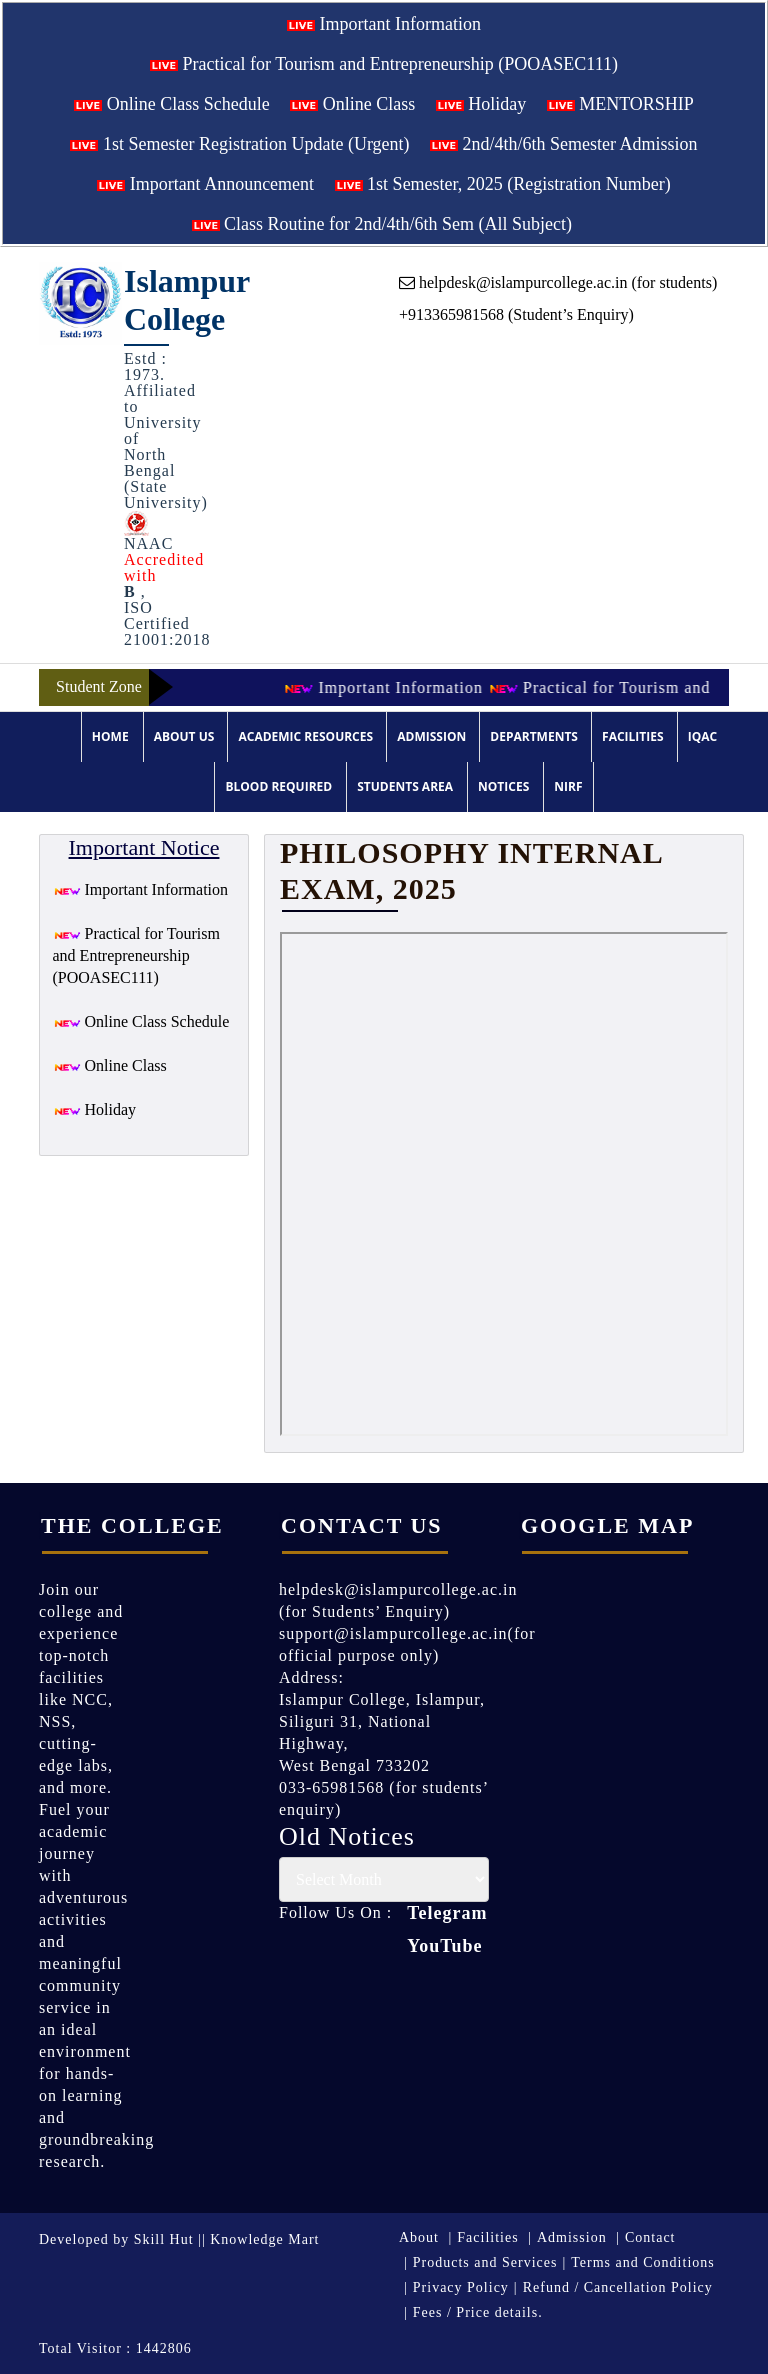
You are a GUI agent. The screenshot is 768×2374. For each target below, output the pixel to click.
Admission (431, 736)
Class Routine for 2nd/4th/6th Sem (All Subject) (382, 224)
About (419, 2237)
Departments (534, 736)
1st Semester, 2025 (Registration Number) (503, 184)
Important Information (384, 24)
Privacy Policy (461, 2287)
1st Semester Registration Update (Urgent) (239, 144)
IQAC (702, 736)
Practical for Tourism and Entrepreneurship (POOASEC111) (384, 64)
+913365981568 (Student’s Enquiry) (516, 314)
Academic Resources (305, 736)
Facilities (633, 736)
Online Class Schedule (171, 104)
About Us (184, 736)
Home (110, 736)
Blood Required (278, 786)
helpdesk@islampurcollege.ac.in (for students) (558, 282)
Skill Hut (164, 2239)
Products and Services (485, 2262)
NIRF (568, 786)
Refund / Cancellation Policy (618, 2287)
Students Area (405, 786)
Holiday (481, 104)
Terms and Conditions (642, 2262)
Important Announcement (205, 184)
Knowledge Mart (264, 2239)
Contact (650, 2237)
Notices (503, 786)
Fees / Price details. (478, 2312)
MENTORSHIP (620, 104)
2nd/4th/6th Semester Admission (564, 144)
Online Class (352, 104)
